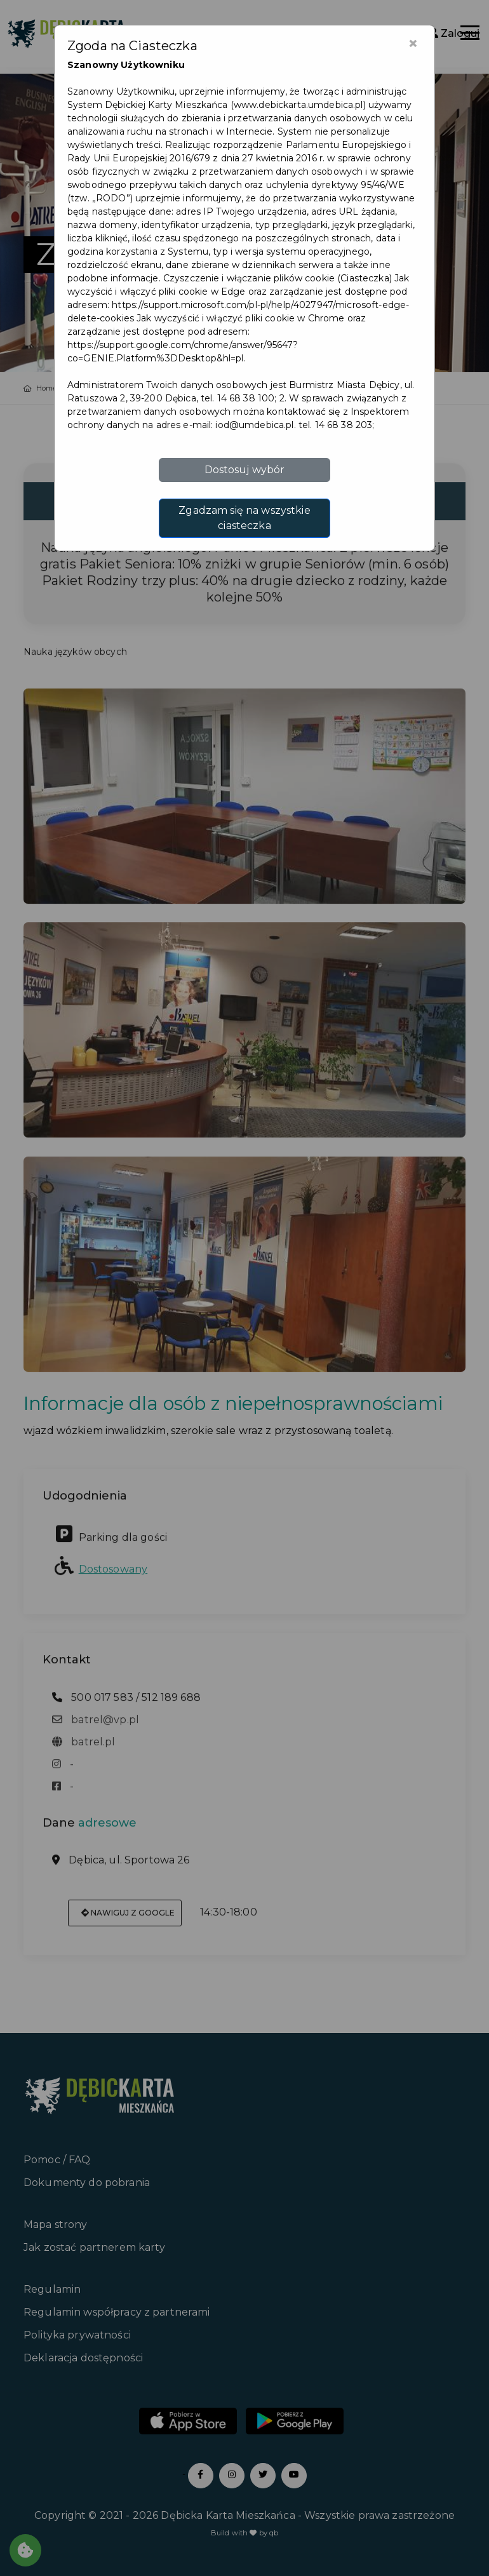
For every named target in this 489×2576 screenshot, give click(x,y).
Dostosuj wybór (244, 470)
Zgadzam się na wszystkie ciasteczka (244, 518)
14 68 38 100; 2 (251, 398)
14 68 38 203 (344, 425)
